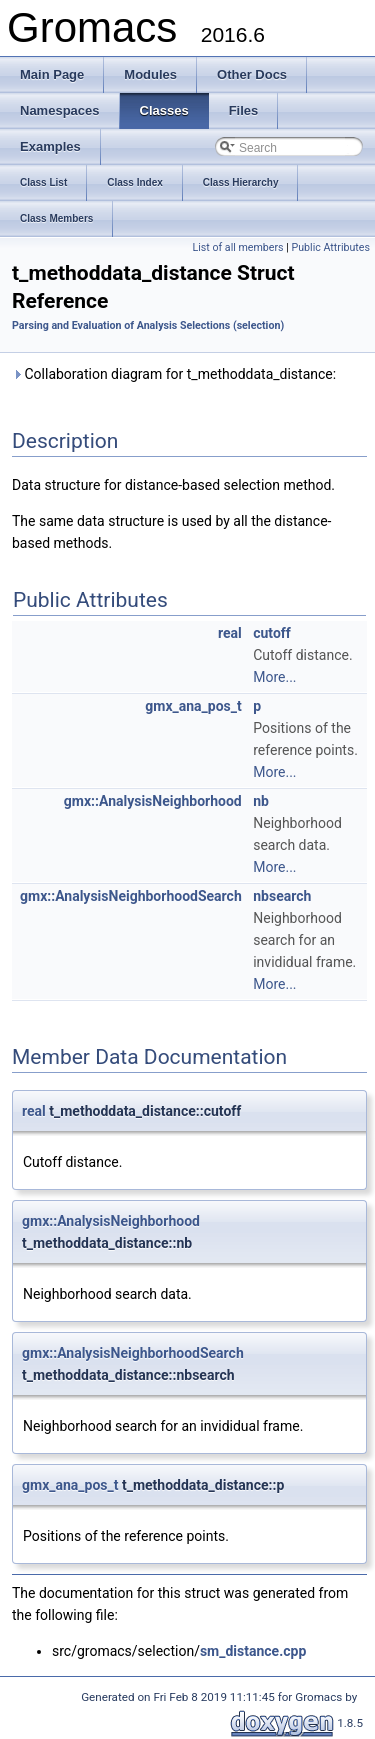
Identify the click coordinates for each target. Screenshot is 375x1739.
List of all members (237, 247)
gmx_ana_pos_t (193, 706)
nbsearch (282, 896)
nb (261, 801)
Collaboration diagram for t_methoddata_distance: (174, 374)
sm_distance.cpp (253, 1651)
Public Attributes (330, 247)
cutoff (272, 633)
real (230, 633)
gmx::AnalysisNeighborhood (153, 801)
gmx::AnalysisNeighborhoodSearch (131, 896)
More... (274, 677)
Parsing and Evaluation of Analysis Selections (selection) (148, 325)
